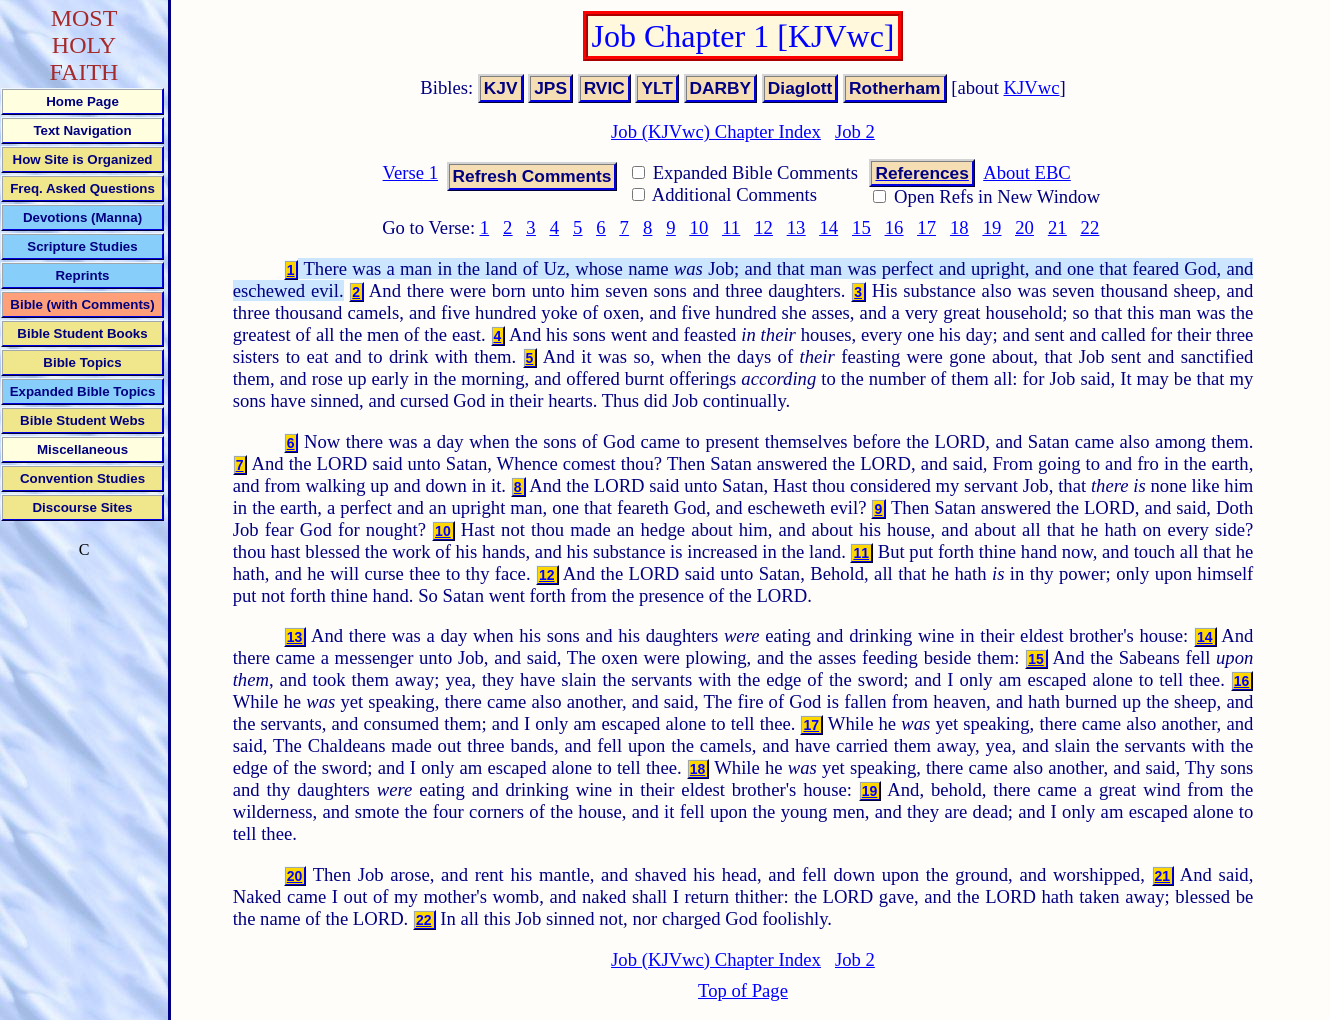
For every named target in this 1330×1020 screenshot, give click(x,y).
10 (699, 227)
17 (926, 227)
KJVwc (1032, 87)
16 (894, 227)
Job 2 (855, 131)
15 (861, 227)
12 (763, 227)
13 (796, 227)
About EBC (1027, 172)
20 (1024, 227)
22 (1090, 227)
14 (828, 227)
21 (1057, 227)
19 (992, 227)
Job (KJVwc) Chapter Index (716, 131)
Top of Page (743, 990)
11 (731, 227)
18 (959, 227)
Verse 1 (410, 172)
